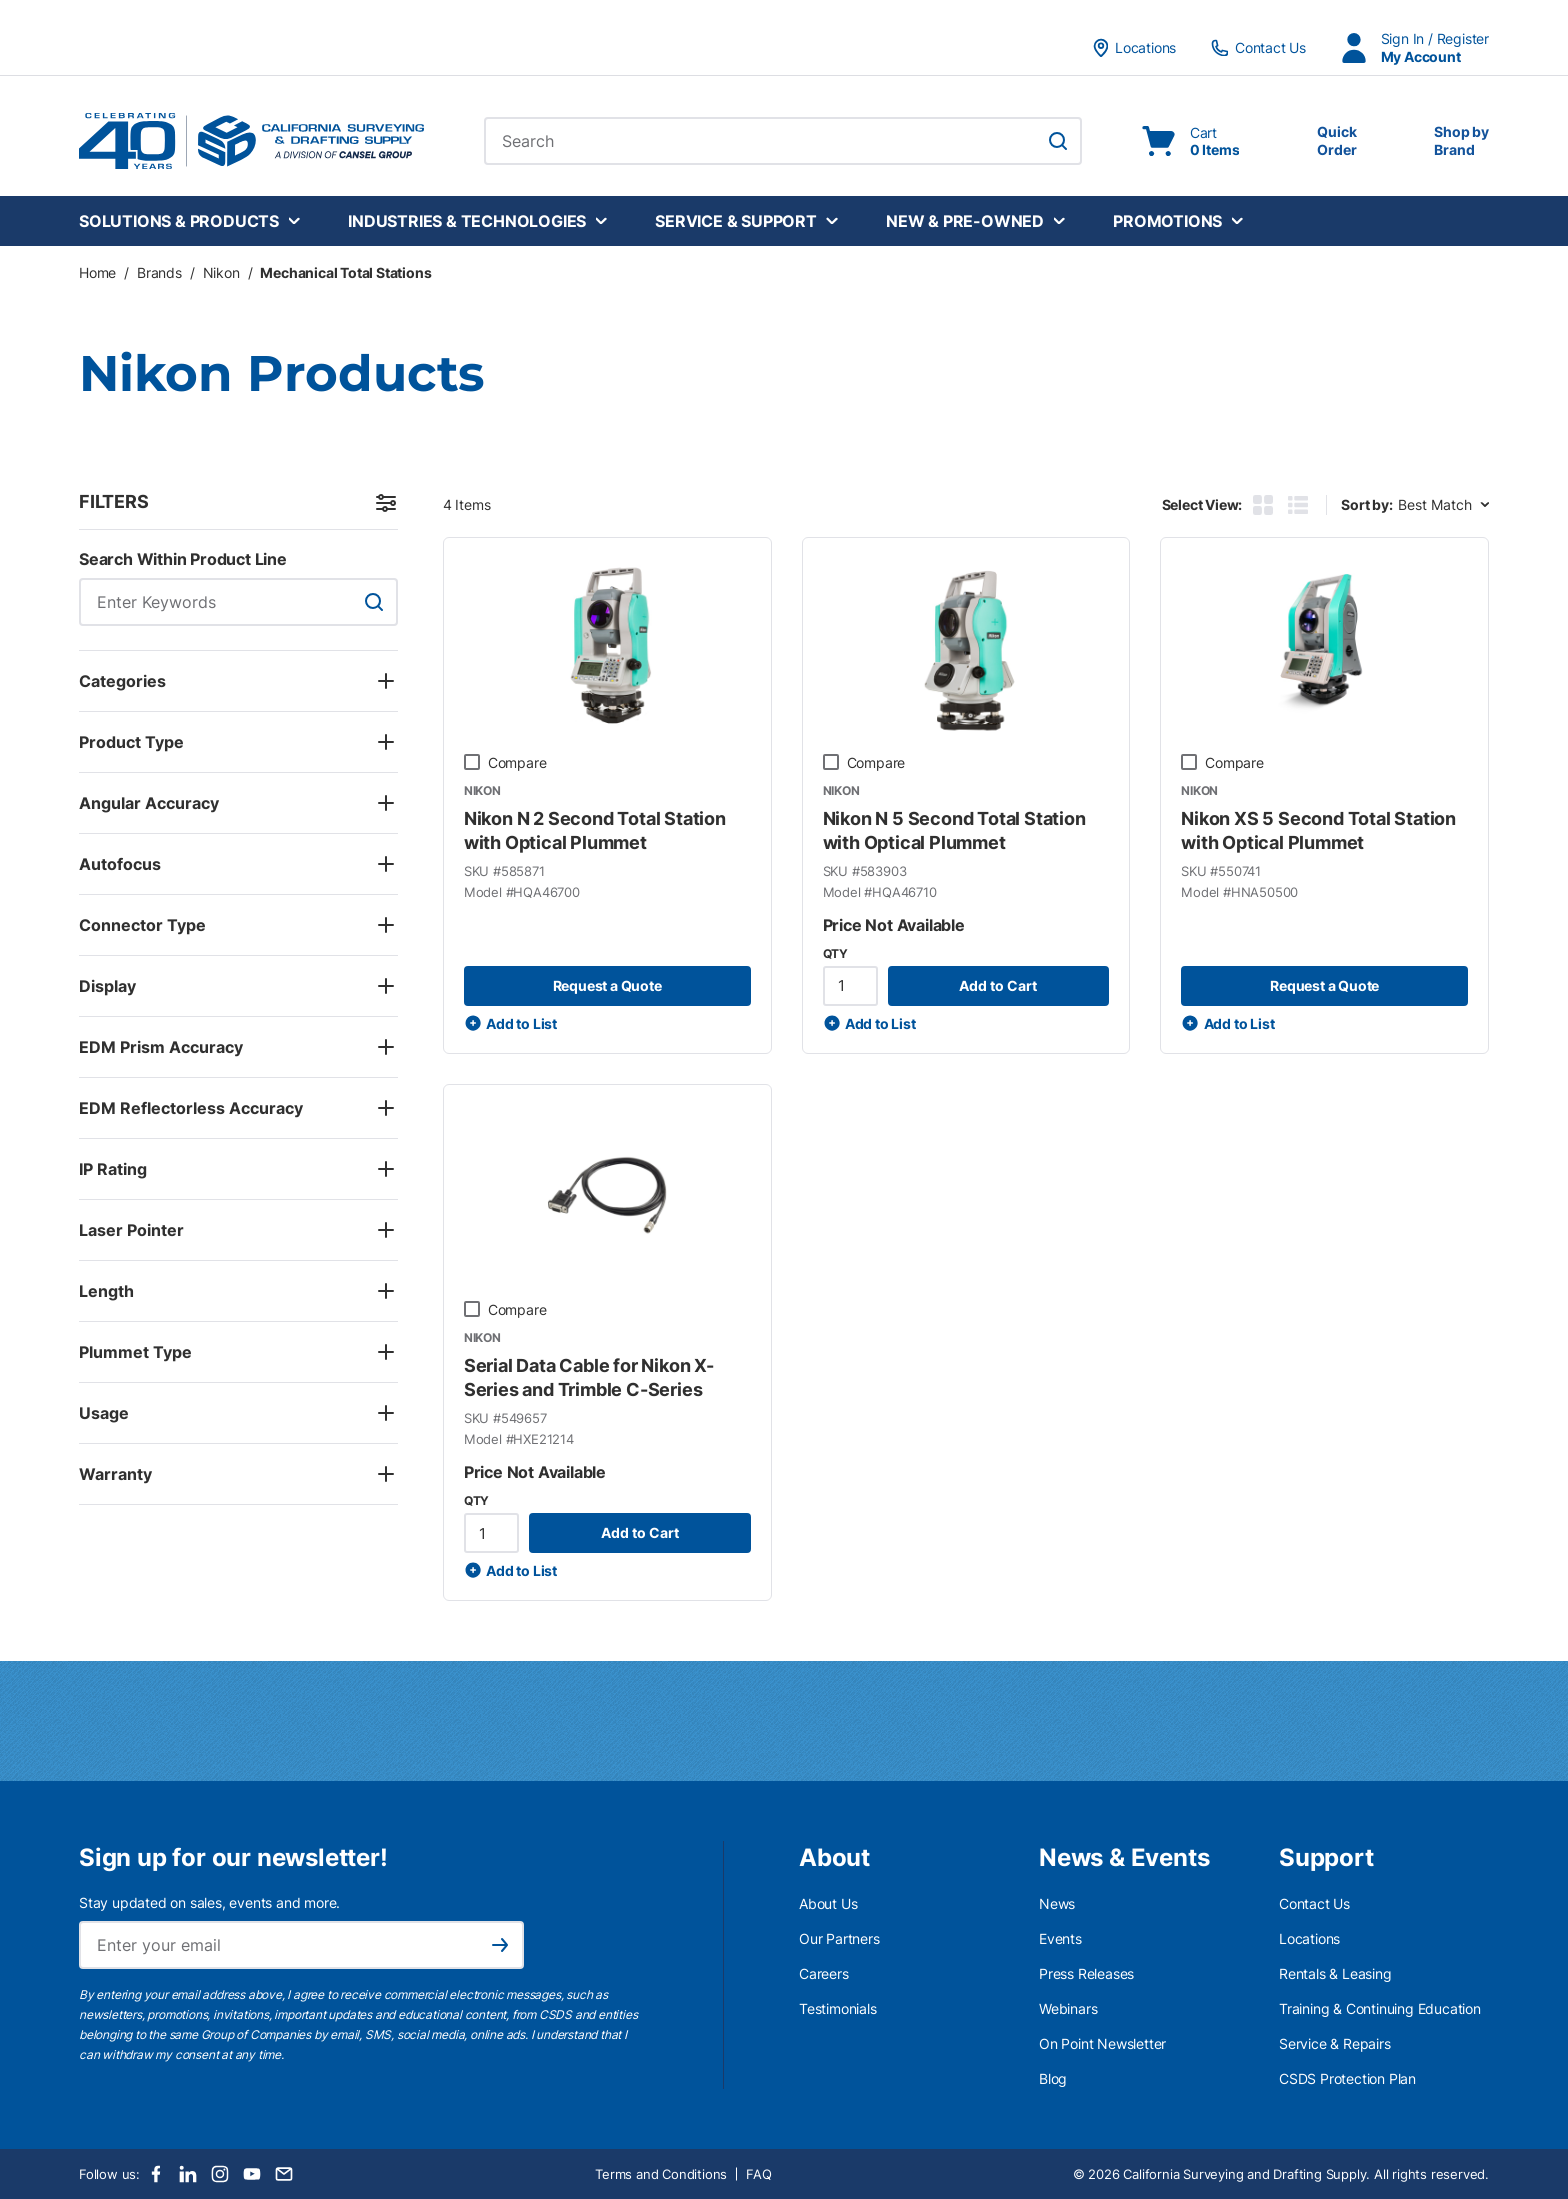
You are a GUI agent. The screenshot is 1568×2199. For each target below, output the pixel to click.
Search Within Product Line (183, 559)
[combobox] (783, 141)
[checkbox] (472, 762)
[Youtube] (252, 2174)
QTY (835, 953)
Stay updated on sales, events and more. (209, 1902)
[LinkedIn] (188, 2174)
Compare (517, 762)
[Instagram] (220, 2174)
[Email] (284, 2174)
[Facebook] (156, 2174)
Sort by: (1366, 504)
